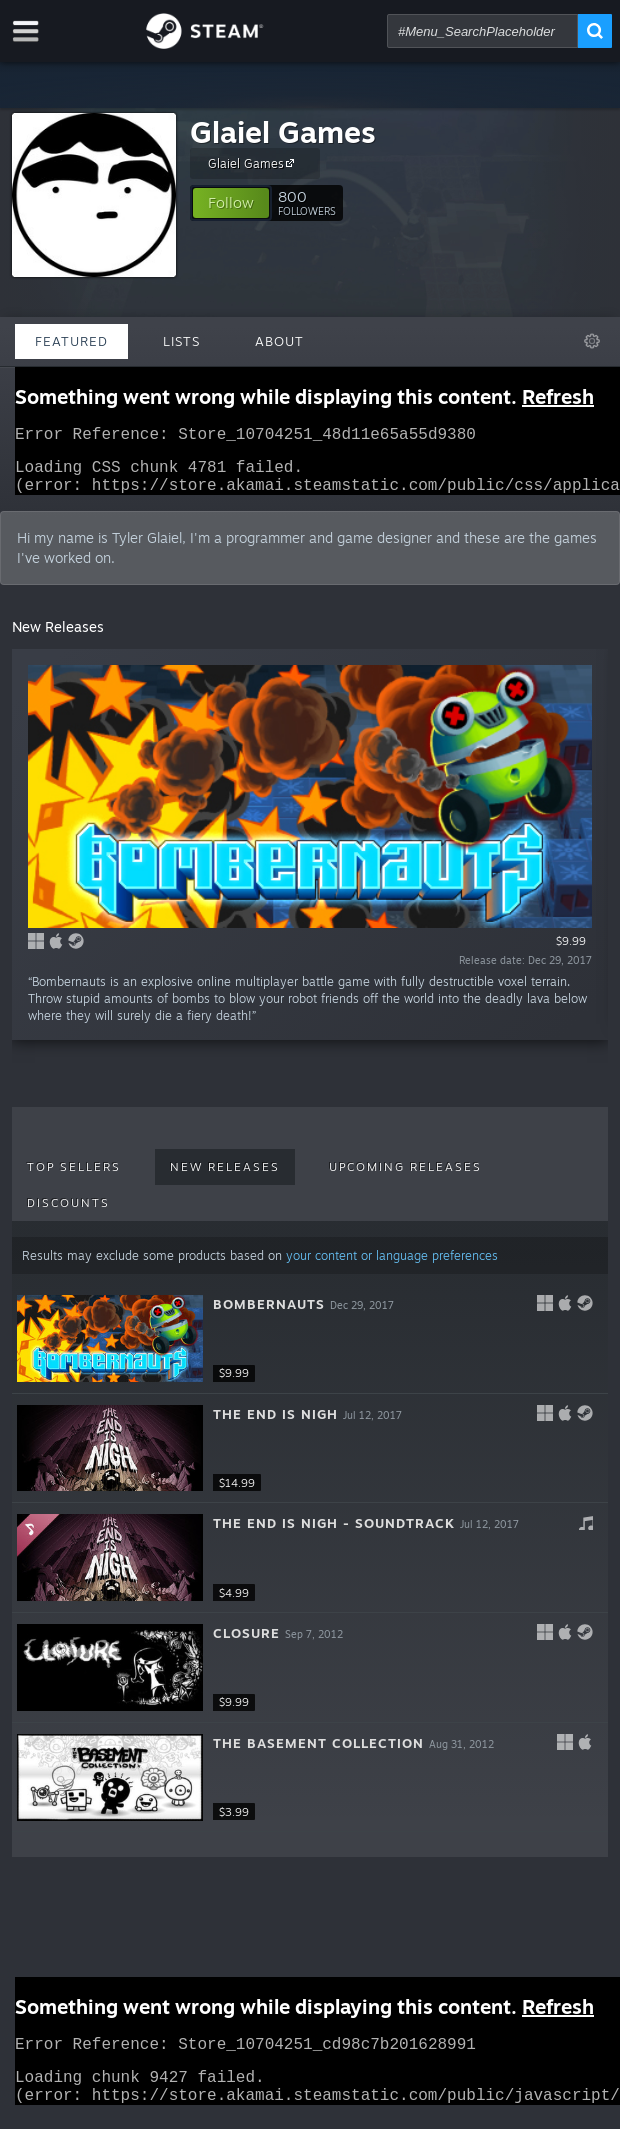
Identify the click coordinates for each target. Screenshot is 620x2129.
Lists (181, 341)
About (279, 341)
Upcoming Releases (405, 1179)
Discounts (68, 1215)
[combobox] (482, 31)
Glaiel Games (283, 131)
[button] (231, 203)
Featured (71, 341)
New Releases (225, 1179)
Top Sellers (74, 1179)
